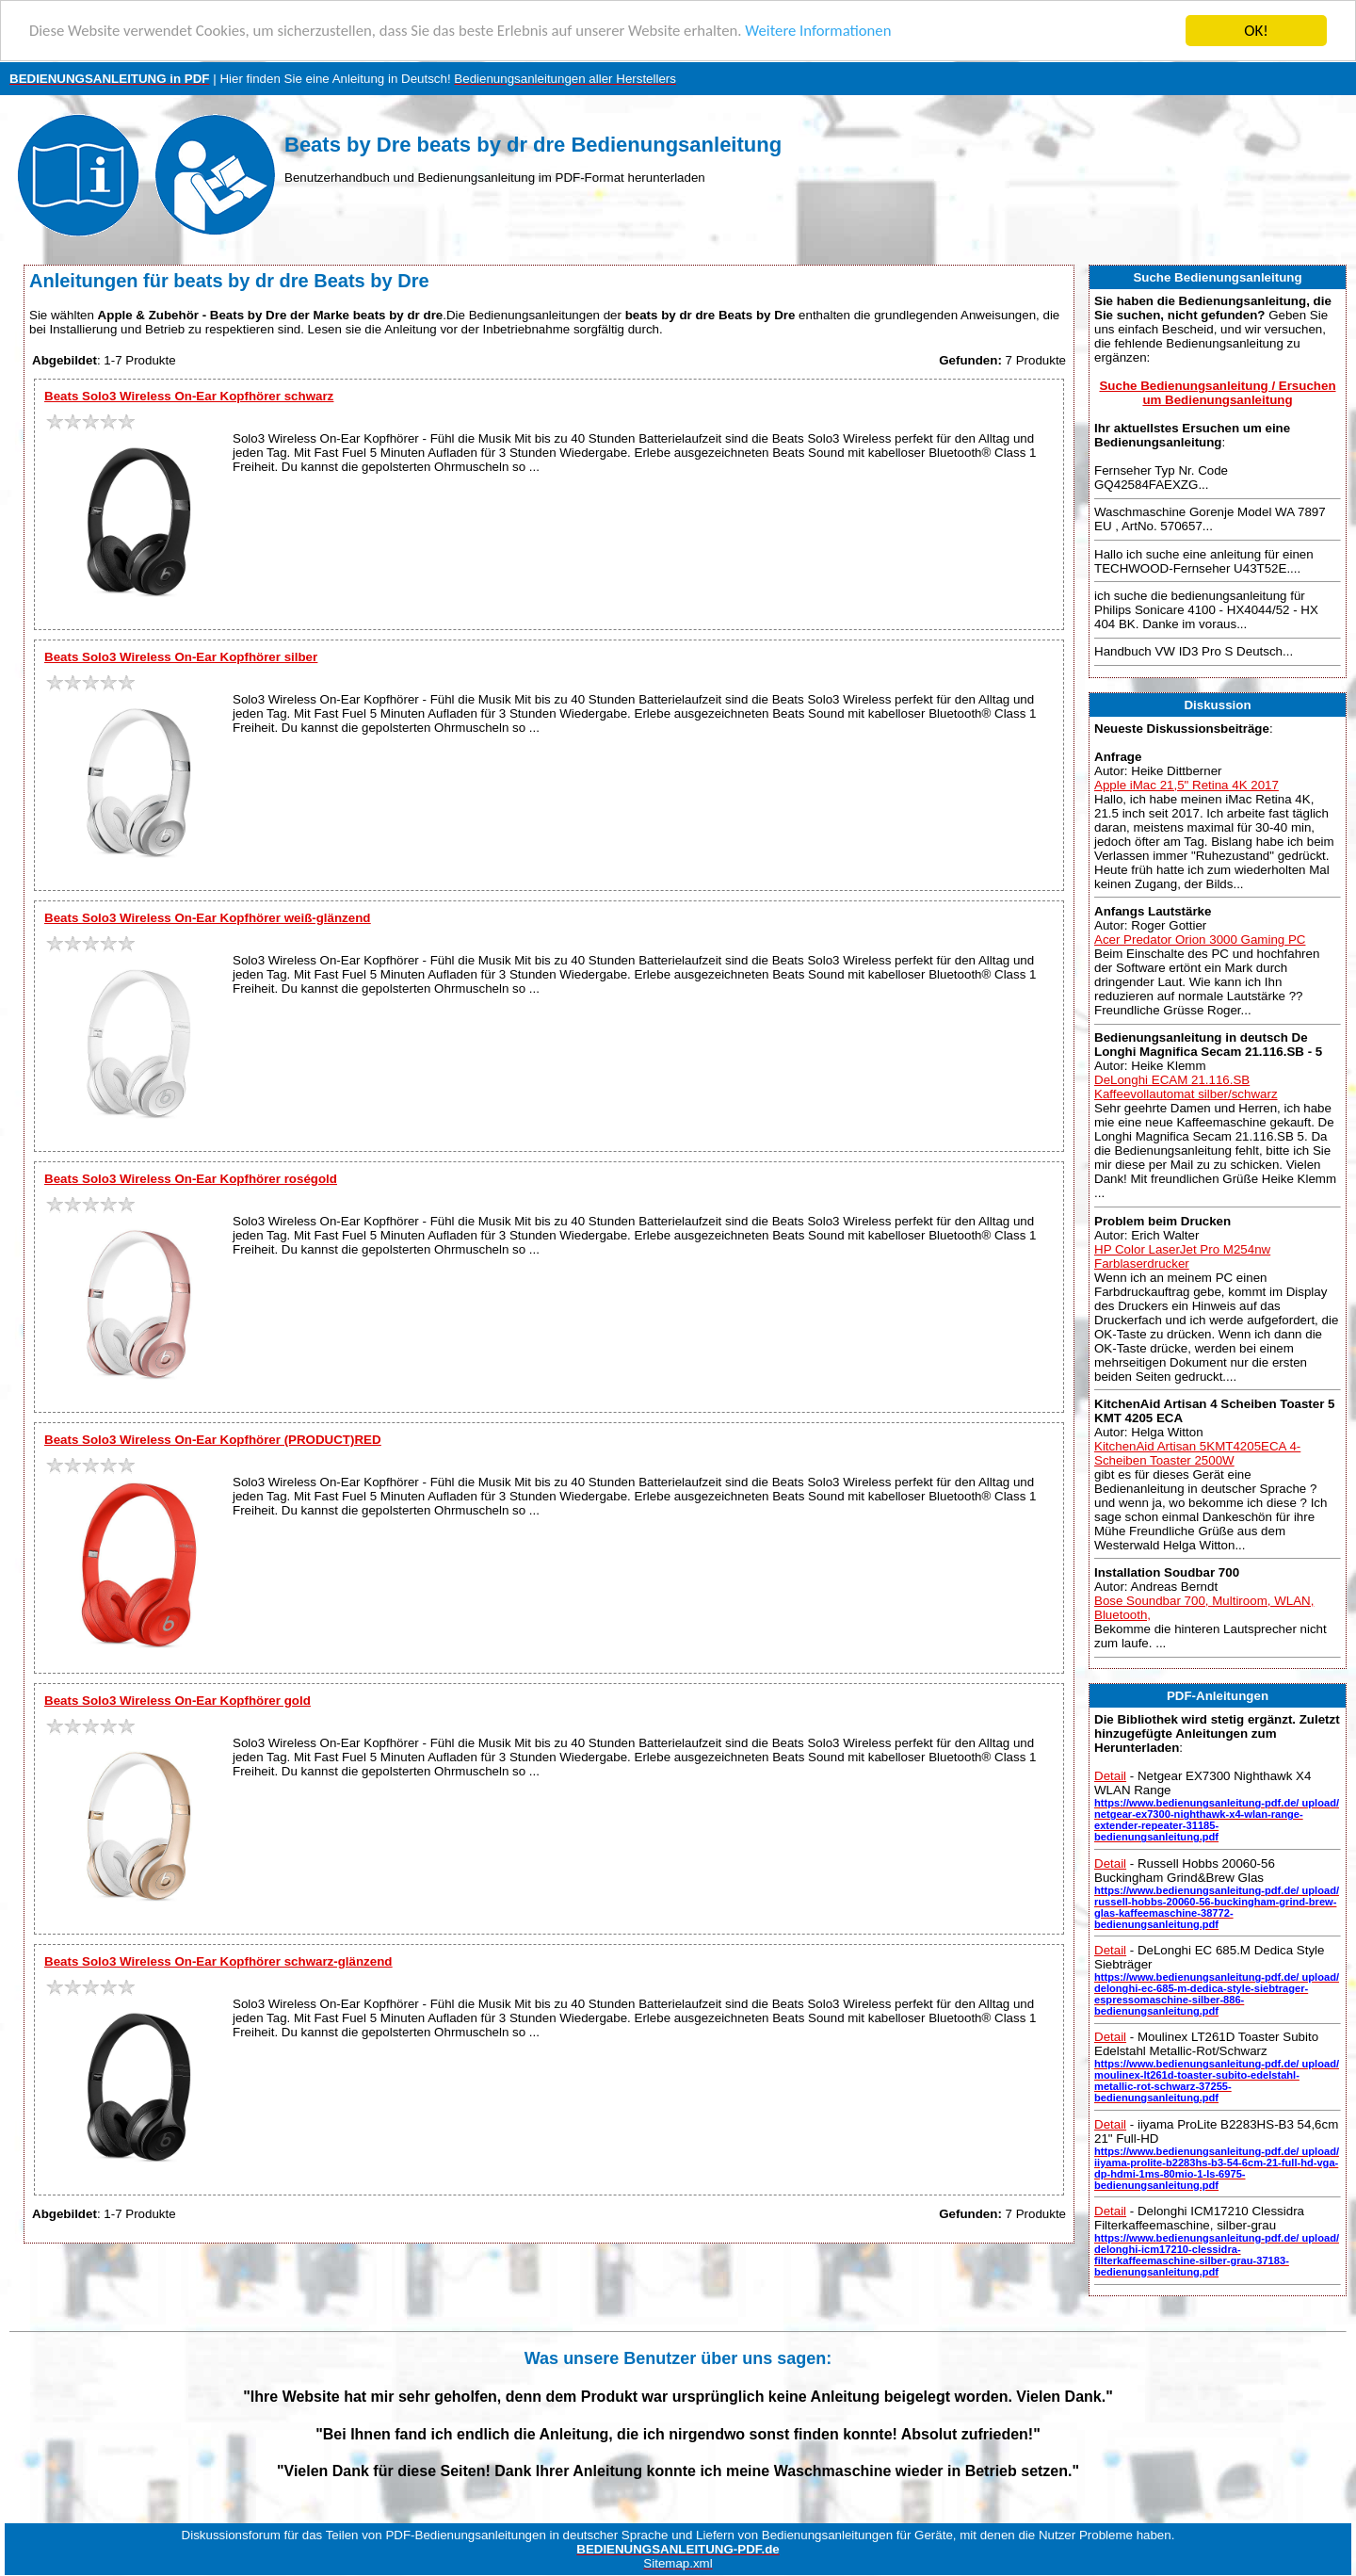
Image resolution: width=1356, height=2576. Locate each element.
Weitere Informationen (833, 31)
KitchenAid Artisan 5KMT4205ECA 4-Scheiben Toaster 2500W (1197, 1453)
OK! (1256, 31)
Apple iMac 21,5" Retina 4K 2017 (1186, 785)
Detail (1110, 1776)
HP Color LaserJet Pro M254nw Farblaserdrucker (1182, 1256)
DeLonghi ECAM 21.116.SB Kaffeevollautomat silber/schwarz (1186, 1087)
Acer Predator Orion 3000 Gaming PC (1199, 939)
